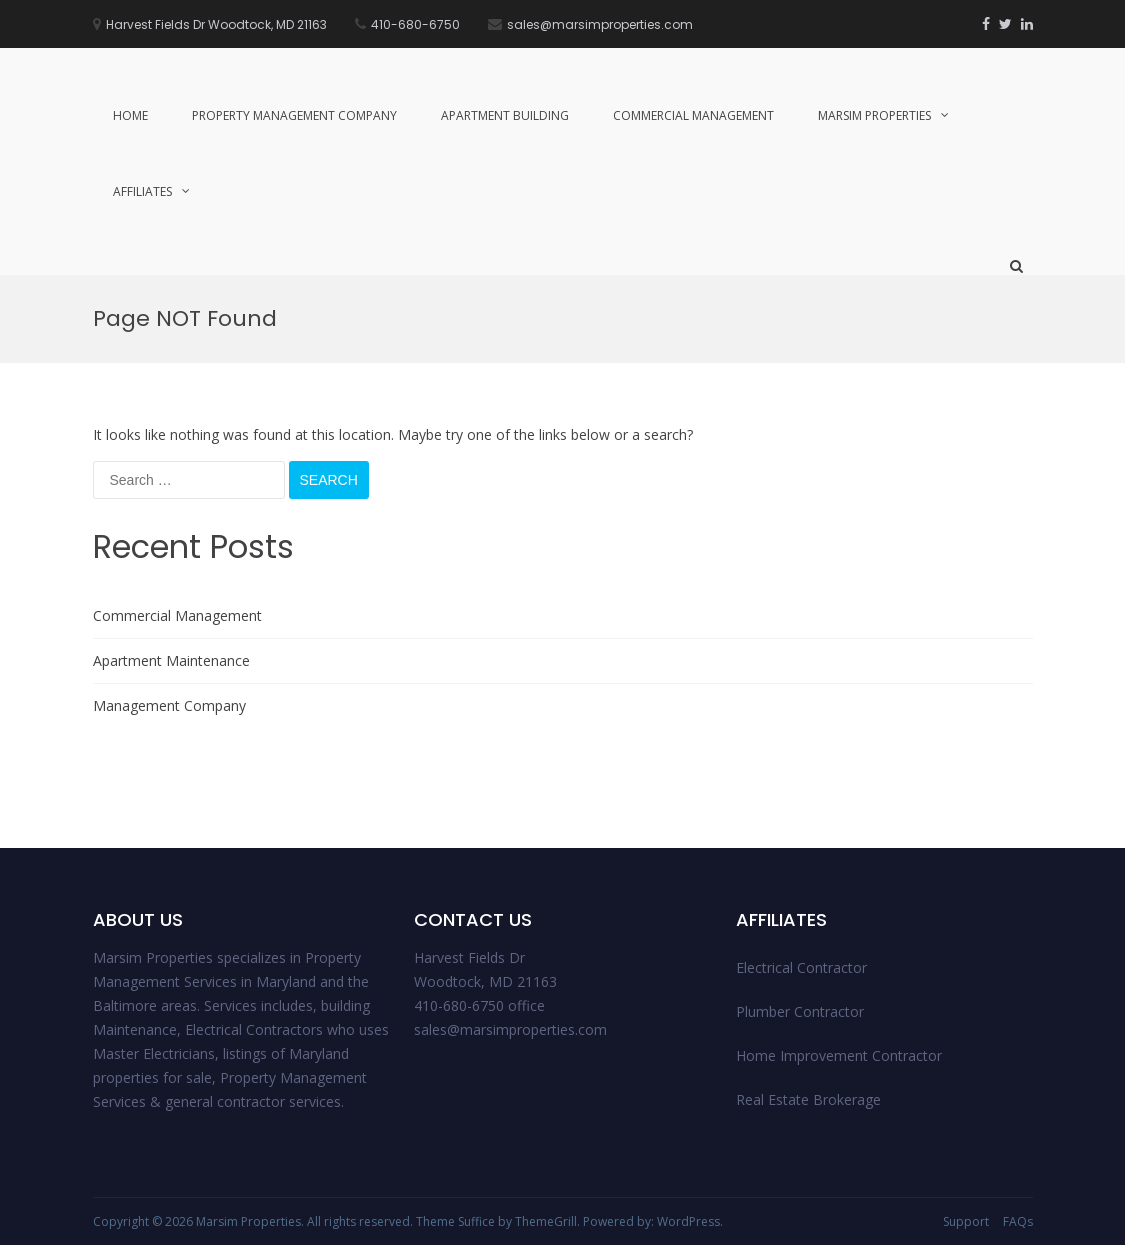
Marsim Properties (874, 115)
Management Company (169, 705)
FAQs (1018, 1221)
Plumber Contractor (800, 1011)
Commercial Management (693, 115)
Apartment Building (505, 115)
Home (130, 115)
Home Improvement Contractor (839, 1055)
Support (966, 1221)
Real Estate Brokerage (808, 1099)
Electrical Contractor (801, 967)
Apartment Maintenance (171, 660)
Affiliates (142, 191)
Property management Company (294, 115)
